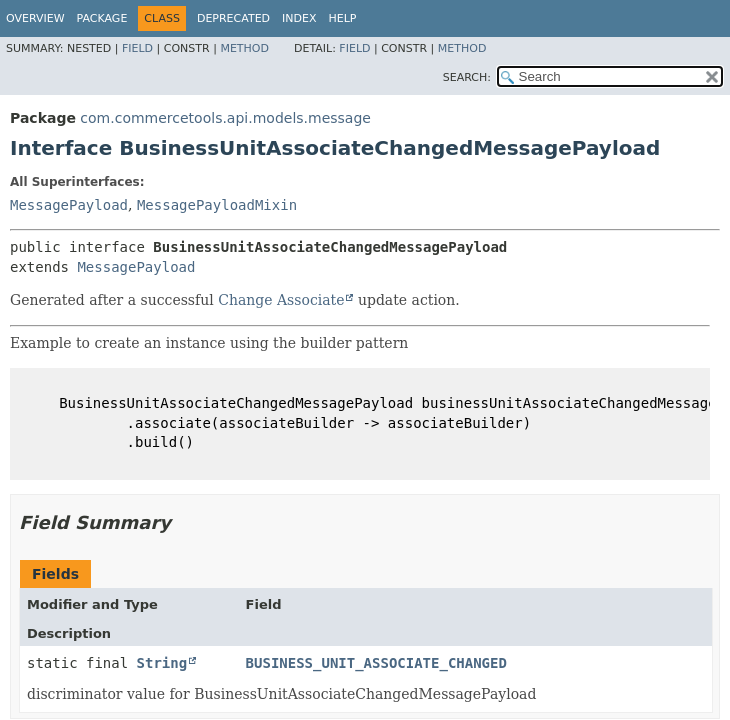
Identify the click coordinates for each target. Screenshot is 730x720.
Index (299, 18)
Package (102, 18)
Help (343, 18)
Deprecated (233, 18)
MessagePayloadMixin (217, 205)
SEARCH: (467, 77)
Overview (35, 18)
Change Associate (281, 300)
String (162, 663)
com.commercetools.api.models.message (225, 118)
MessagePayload (69, 205)
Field (137, 48)
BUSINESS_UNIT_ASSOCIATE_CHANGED (376, 663)
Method (244, 48)
